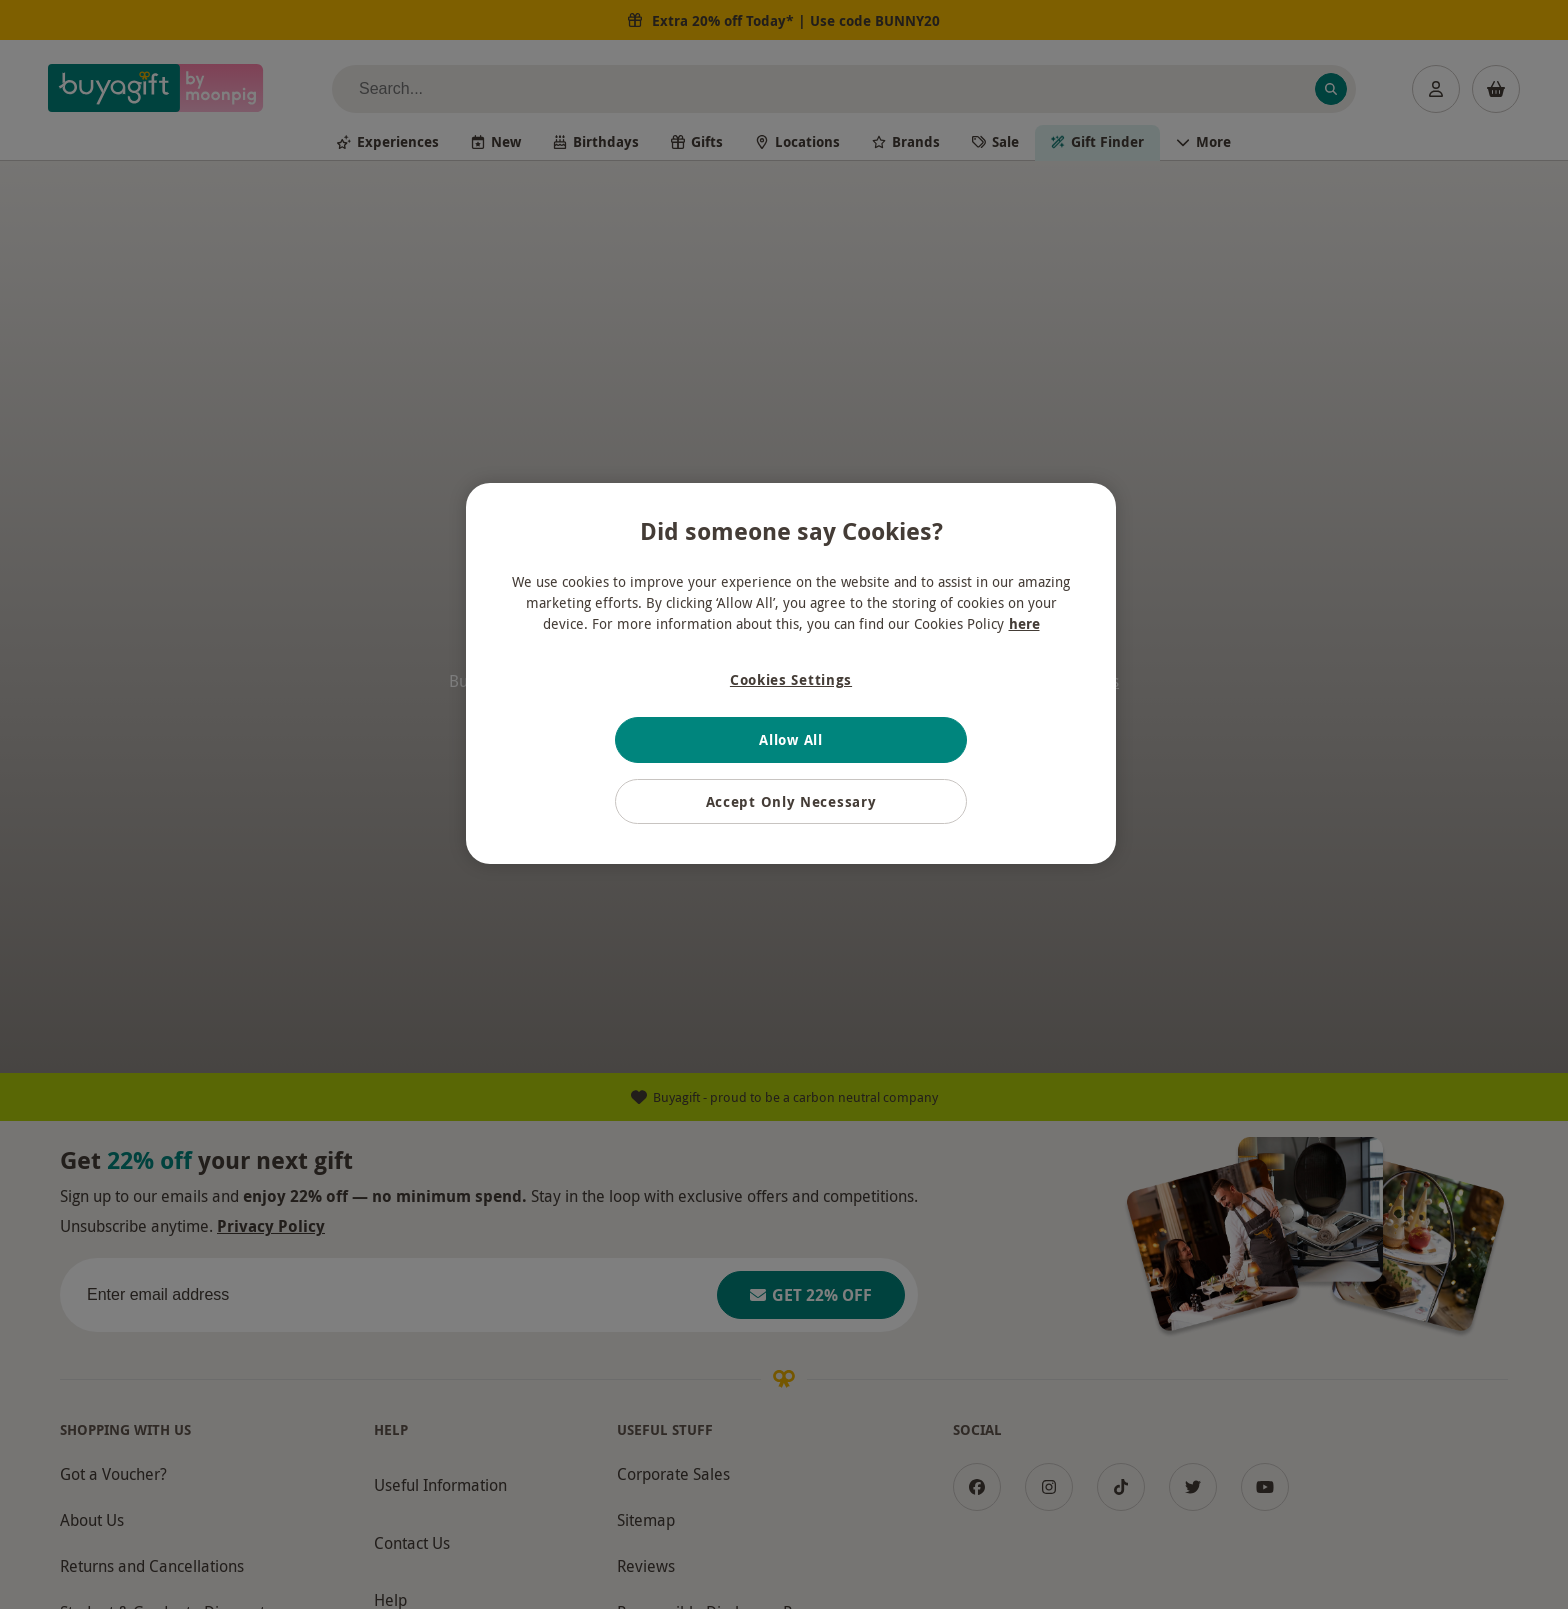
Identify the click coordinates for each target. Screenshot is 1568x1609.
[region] (791, 674)
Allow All (790, 739)
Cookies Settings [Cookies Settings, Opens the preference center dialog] (791, 679)
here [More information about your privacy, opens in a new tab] (1024, 623)
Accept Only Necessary (791, 801)
